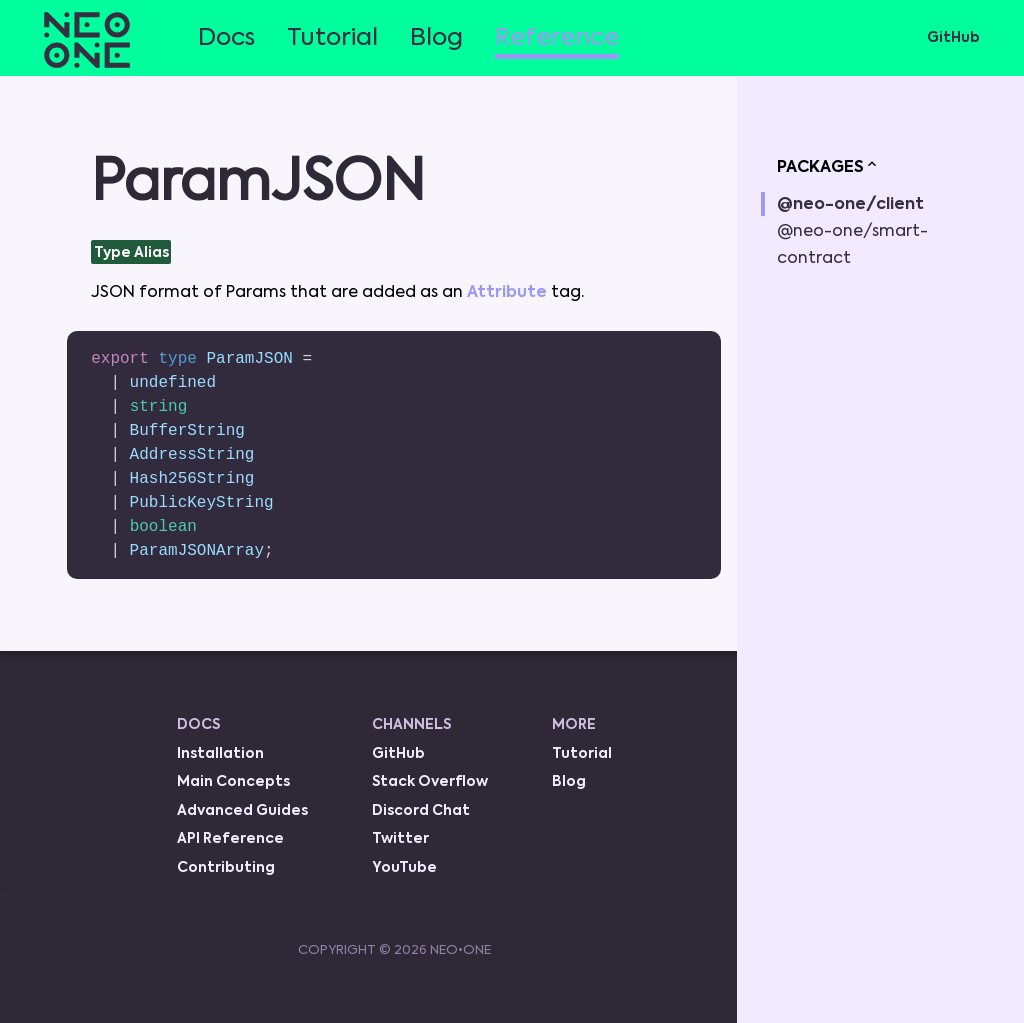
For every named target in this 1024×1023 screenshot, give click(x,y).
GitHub (953, 38)
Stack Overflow (430, 782)
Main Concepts (233, 782)
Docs (226, 38)
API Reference (230, 839)
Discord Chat (421, 811)
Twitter (400, 839)
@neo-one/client (850, 205)
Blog (436, 38)
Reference (557, 38)
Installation (220, 754)
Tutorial (332, 38)
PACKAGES (828, 166)
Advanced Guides (242, 811)
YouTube (404, 868)
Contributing (226, 868)
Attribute (509, 293)
